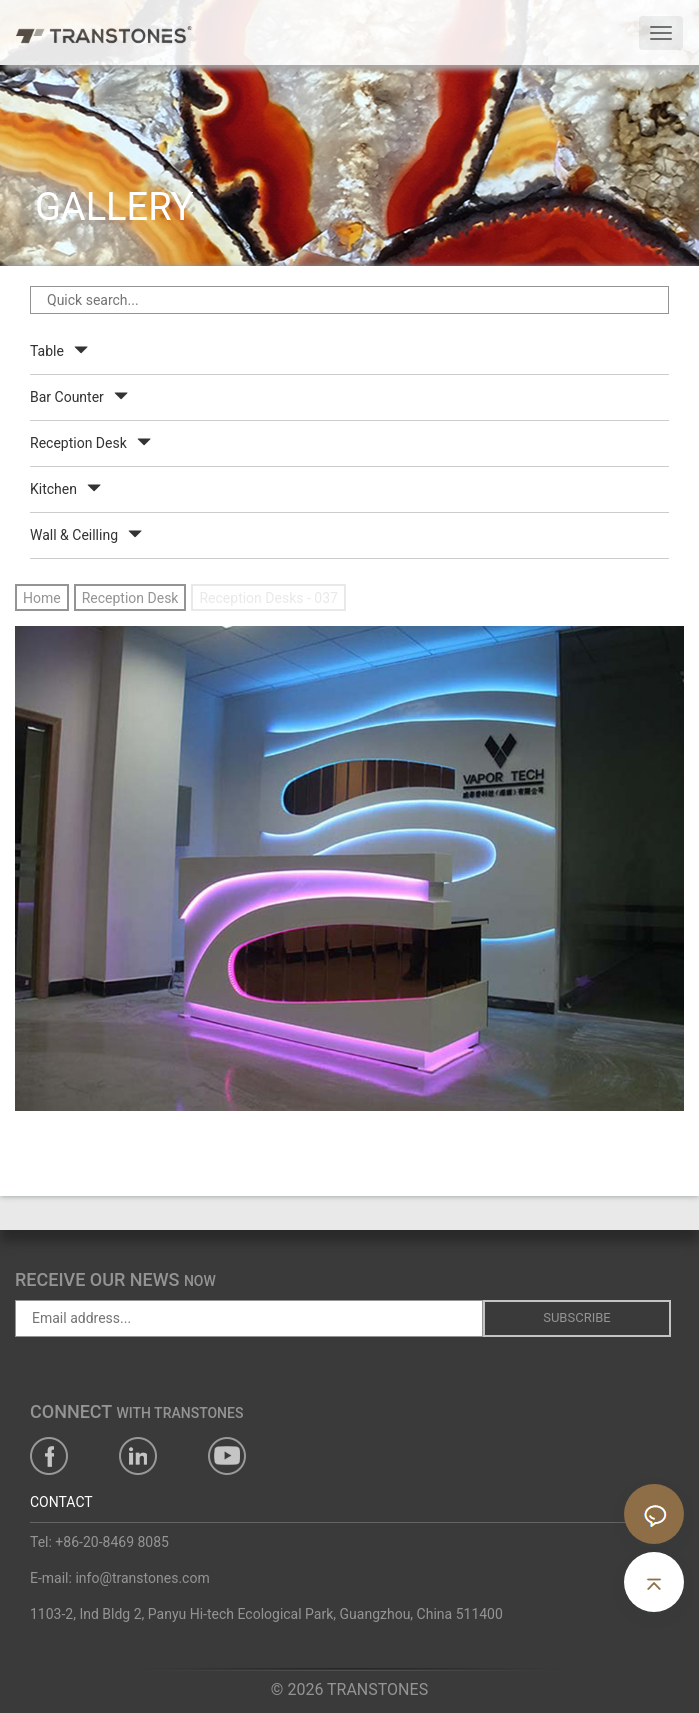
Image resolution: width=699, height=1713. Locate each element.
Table (47, 351)
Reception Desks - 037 (268, 598)
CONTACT (61, 1502)
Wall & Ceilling (74, 535)
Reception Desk (78, 443)
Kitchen (53, 489)
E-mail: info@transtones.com (120, 1578)
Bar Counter (67, 397)
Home (42, 598)
